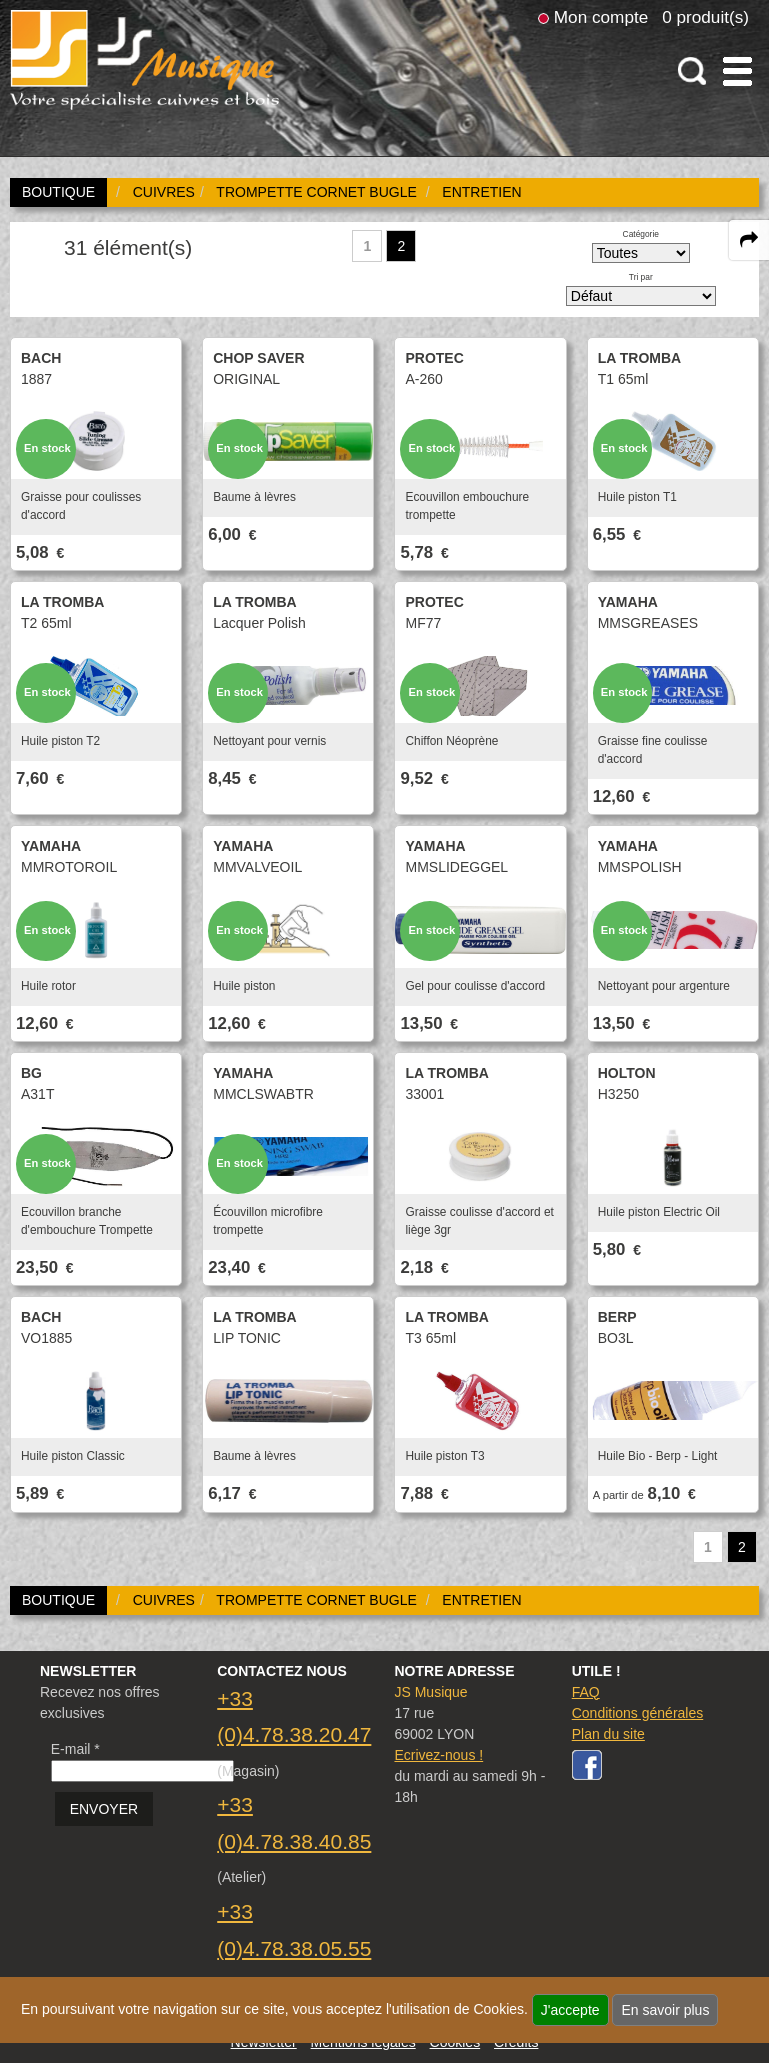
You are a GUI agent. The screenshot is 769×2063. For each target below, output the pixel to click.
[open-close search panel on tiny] (692, 71)
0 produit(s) (705, 17)
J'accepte (570, 2010)
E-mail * (75, 1749)
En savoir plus (665, 2010)
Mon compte (601, 17)
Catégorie (641, 234)
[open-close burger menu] (737, 71)
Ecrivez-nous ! (438, 1755)
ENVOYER (104, 1809)
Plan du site (608, 1734)
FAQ (586, 1692)
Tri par (641, 277)
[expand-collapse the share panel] (749, 240)
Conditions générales (638, 1713)
